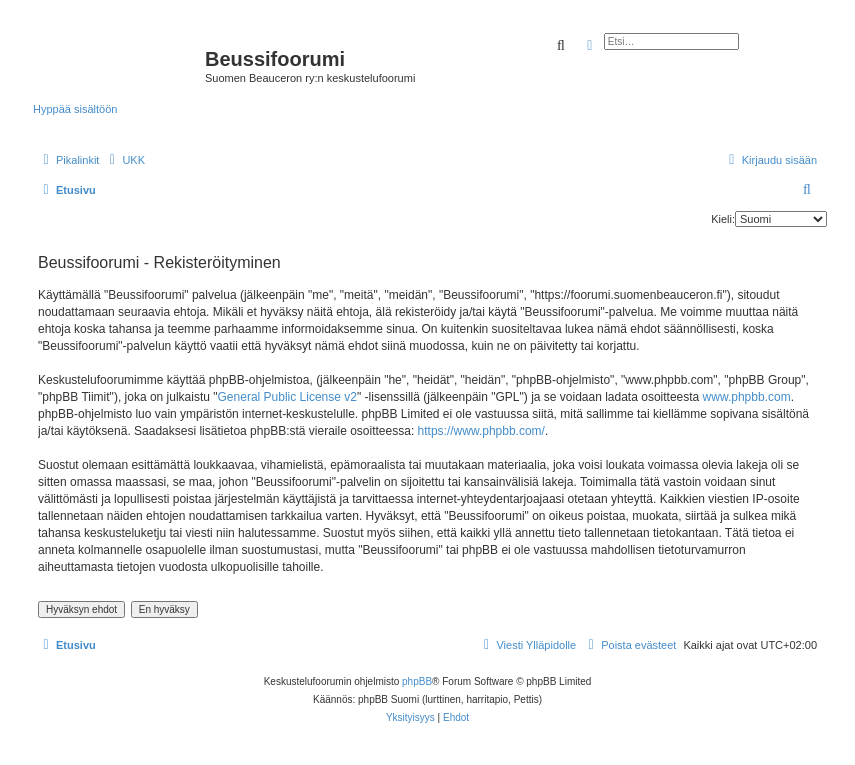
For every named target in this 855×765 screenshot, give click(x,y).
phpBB (417, 681)
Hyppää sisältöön (75, 109)
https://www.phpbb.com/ (481, 431)
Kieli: (723, 219)
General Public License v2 (287, 397)
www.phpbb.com (747, 397)
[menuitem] (124, 160)
